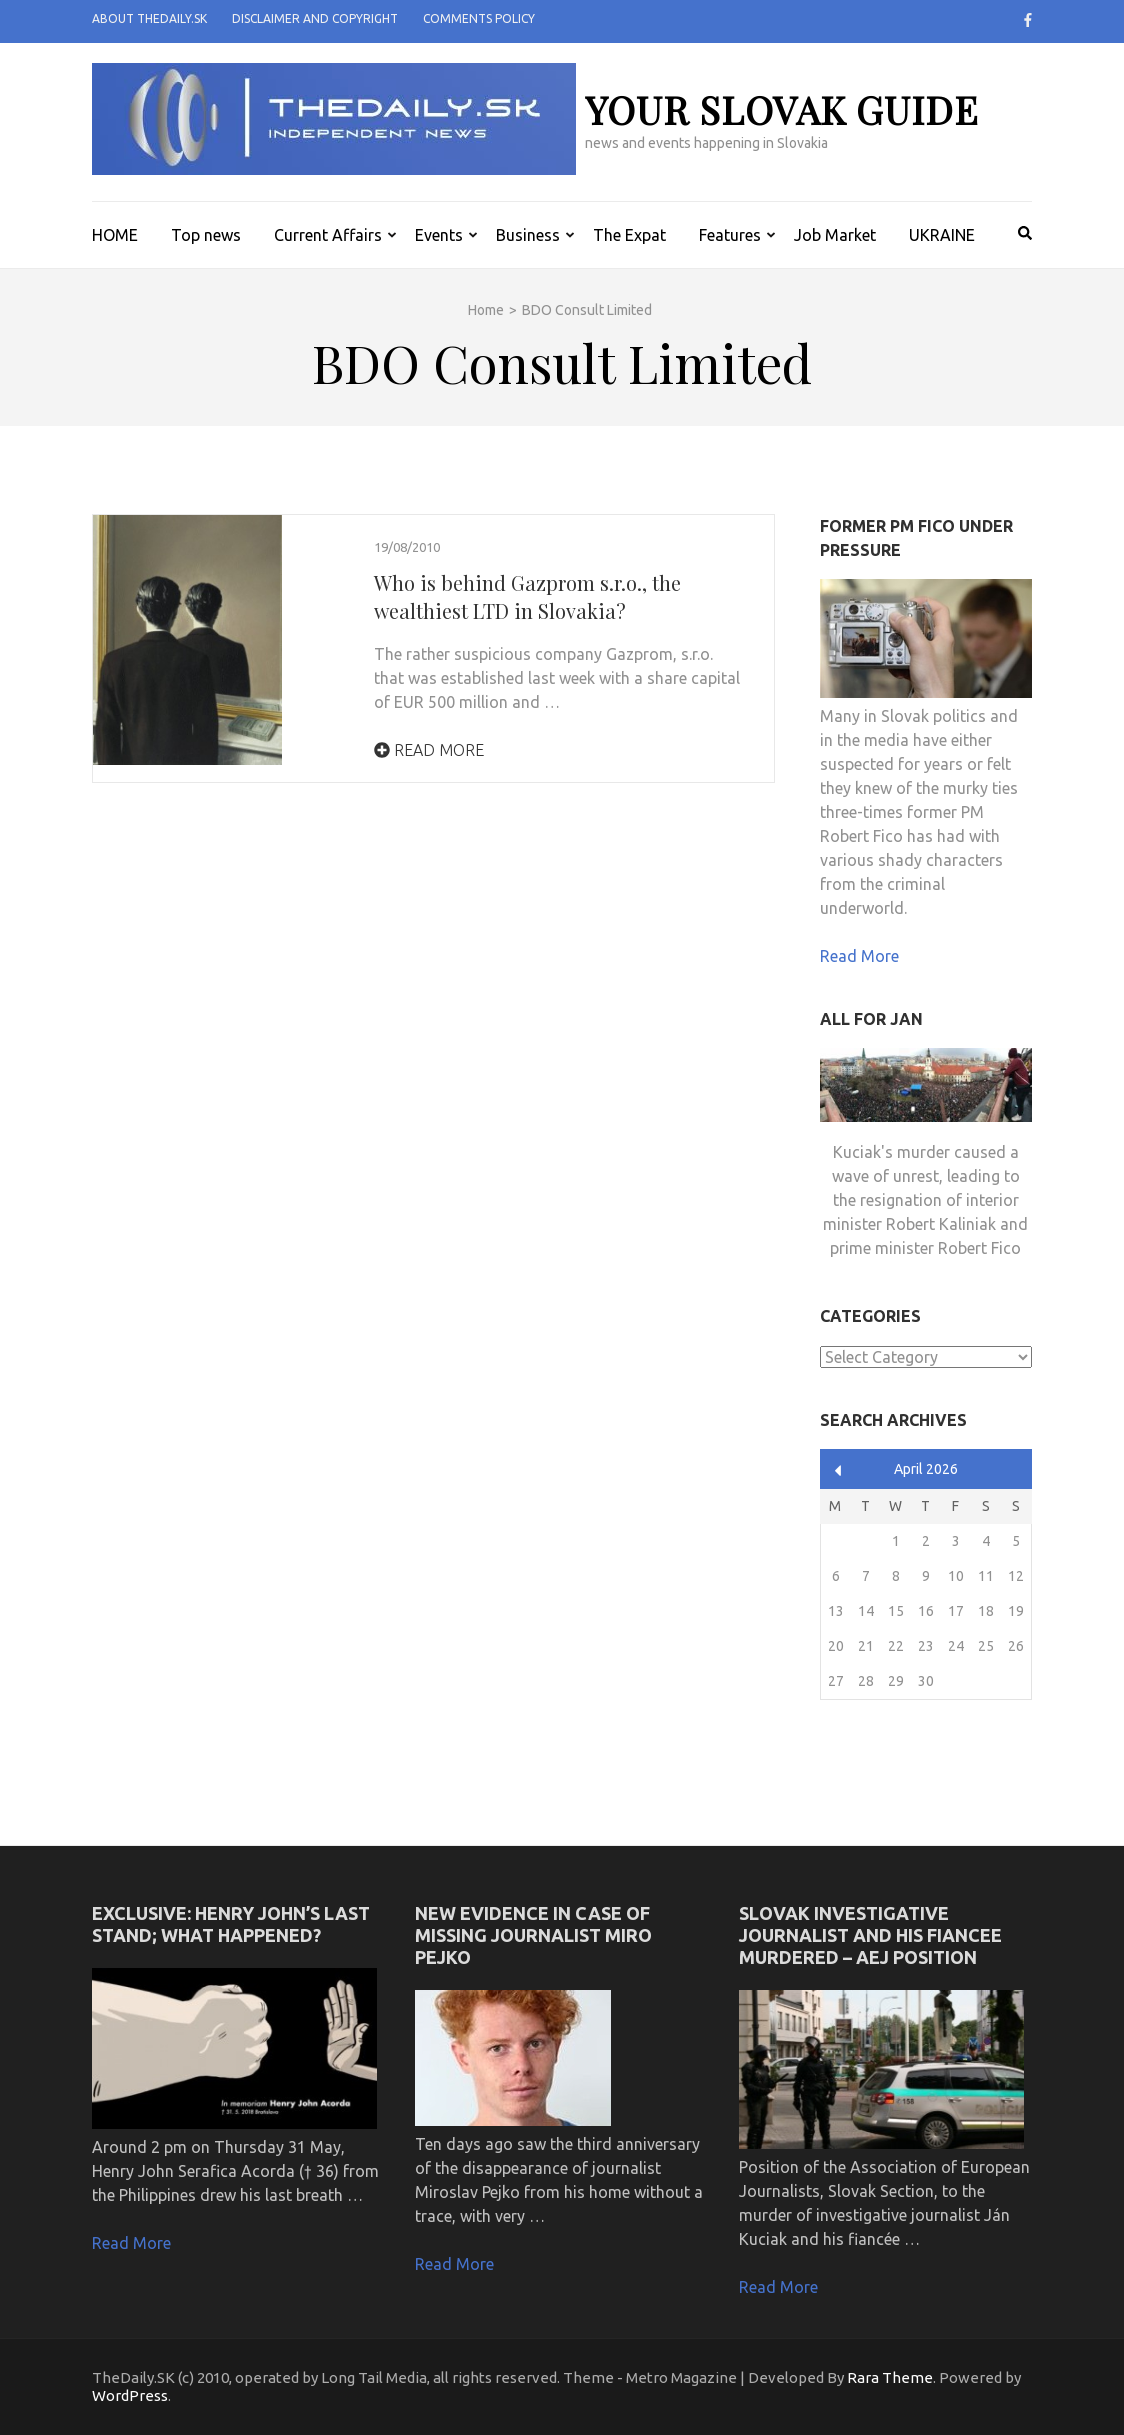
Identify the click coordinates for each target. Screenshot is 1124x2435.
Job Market (835, 235)
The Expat (629, 235)
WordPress (130, 2395)
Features (730, 235)
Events (439, 235)
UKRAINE (942, 235)
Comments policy (479, 18)
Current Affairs (328, 235)
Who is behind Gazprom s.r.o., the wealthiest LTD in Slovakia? (527, 596)
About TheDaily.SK (149, 18)
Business (528, 235)
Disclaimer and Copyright (315, 18)
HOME (115, 235)
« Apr (838, 1470)
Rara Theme (890, 2377)
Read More (429, 750)
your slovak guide (782, 109)
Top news (206, 235)
